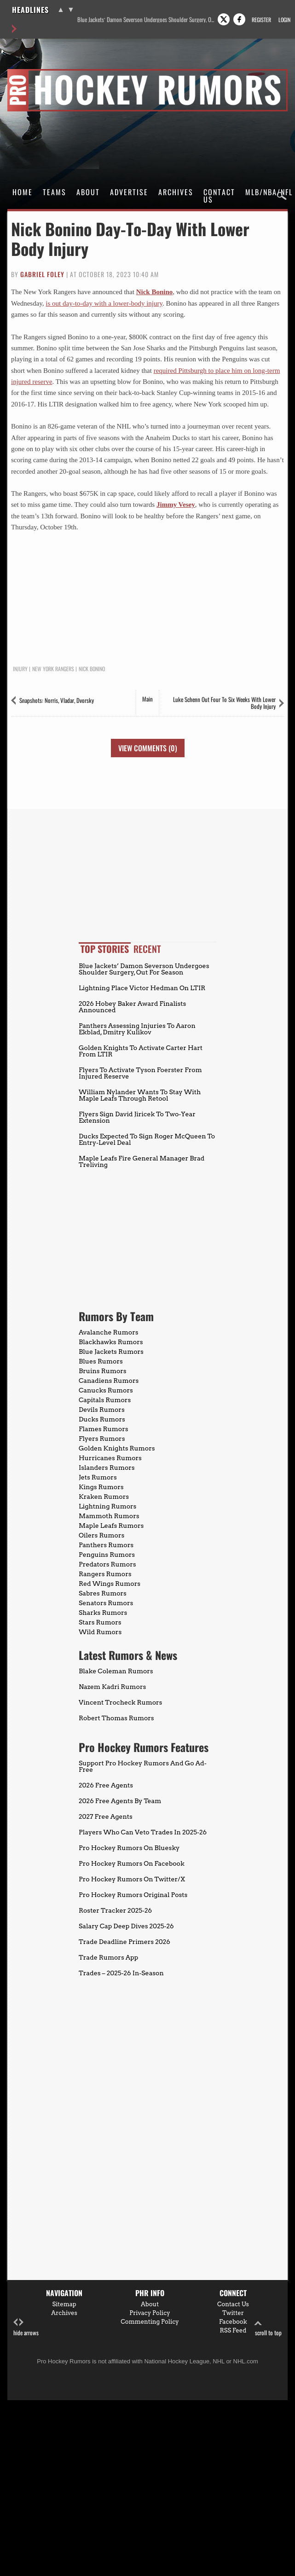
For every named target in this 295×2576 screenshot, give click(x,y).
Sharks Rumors (103, 1612)
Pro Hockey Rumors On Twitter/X (132, 1879)
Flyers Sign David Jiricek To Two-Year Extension (137, 1117)
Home (22, 191)
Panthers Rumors (106, 1545)
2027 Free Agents (106, 1816)
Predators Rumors (107, 1564)
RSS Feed (233, 2330)
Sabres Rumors (103, 1593)
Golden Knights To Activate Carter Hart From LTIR (140, 1051)
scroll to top (268, 2327)
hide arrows (26, 2327)
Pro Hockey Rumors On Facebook (132, 1863)
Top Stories (105, 948)
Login (284, 19)
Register (261, 19)
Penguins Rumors (107, 1554)
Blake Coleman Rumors (116, 1671)
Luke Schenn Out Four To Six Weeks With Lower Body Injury (224, 703)
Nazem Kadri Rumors (112, 1686)
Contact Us (219, 195)
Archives (175, 191)
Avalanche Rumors (109, 1332)
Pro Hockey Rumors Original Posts (133, 1894)
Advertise (129, 191)
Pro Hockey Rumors (40, 70)
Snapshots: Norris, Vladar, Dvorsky (56, 700)
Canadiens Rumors (109, 1380)
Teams (54, 191)
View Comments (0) (147, 748)
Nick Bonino (154, 292)
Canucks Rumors (106, 1390)
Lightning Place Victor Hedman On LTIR (142, 988)
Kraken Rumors (104, 1496)
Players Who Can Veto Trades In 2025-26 (143, 1832)
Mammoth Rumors (109, 1516)
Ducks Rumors (102, 1419)
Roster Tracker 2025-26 (115, 1910)
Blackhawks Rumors (111, 1342)
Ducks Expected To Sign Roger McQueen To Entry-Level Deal (147, 1139)
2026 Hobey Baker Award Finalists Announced (132, 1007)
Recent (147, 948)
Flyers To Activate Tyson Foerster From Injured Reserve (140, 1073)
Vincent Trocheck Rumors (120, 1702)
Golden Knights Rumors (117, 1448)
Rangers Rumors (105, 1574)
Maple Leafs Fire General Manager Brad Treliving (141, 1161)
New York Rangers (53, 669)
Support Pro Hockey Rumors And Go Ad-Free (143, 1766)
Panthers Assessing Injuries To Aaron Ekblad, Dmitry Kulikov (137, 1029)
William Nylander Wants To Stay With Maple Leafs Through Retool (140, 1095)
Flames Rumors (103, 1429)
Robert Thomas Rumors (116, 1718)
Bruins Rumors (103, 1371)
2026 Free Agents (106, 1785)
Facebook (233, 2321)
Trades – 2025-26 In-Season (121, 1973)
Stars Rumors (100, 1622)
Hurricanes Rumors (110, 1458)
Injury (20, 669)
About (88, 191)
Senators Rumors (106, 1603)
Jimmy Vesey (175, 504)
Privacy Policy (149, 2312)
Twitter (233, 2312)
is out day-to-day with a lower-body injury (104, 303)
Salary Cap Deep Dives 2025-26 (126, 1926)
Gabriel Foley (42, 274)
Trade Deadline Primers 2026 (124, 1941)
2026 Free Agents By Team (120, 1800)
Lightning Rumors (107, 1506)
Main (147, 698)
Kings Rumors (101, 1487)
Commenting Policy (150, 2321)
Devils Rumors (102, 1409)
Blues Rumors (101, 1361)
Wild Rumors (100, 1632)
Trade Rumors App (108, 1957)
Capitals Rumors (105, 1400)
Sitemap (64, 2304)
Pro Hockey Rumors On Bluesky (129, 1847)
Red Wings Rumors (109, 1583)
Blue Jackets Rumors (111, 1351)
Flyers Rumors (102, 1438)
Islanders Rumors (107, 1467)
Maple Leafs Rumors (111, 1525)
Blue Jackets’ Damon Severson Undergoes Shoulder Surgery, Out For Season (146, 20)
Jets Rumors (98, 1477)
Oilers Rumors (101, 1535)
